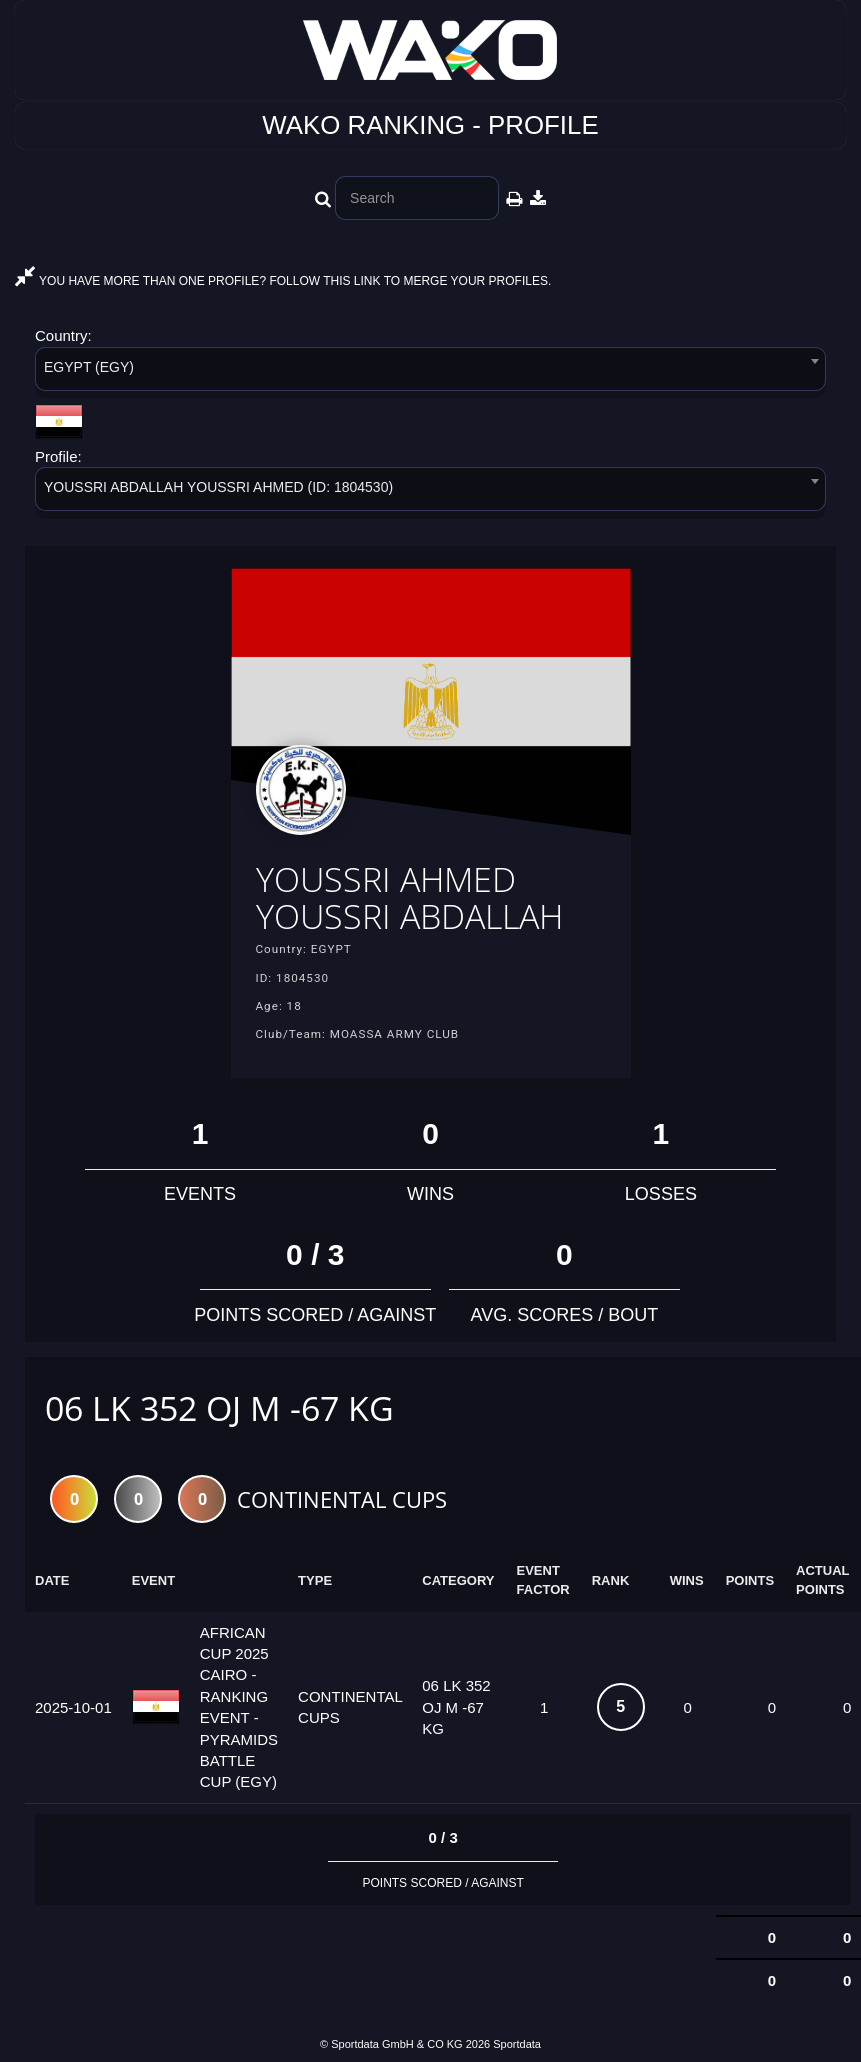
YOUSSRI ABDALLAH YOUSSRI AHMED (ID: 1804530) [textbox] (218, 487)
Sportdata (517, 2044)
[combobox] (430, 372)
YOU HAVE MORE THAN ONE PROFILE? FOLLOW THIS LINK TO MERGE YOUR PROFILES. (283, 281)
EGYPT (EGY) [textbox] (89, 367)
